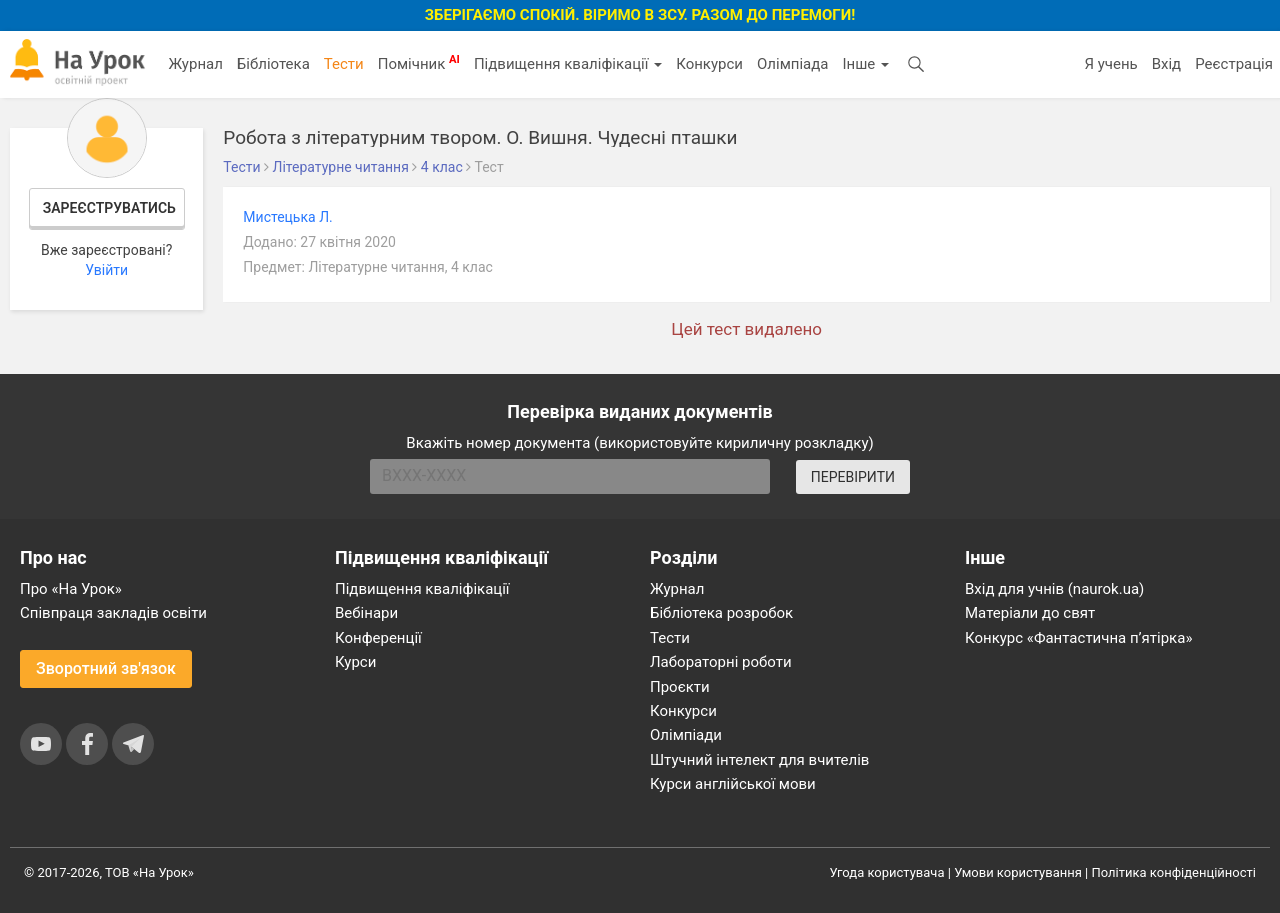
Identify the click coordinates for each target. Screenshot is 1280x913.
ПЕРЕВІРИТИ (853, 477)
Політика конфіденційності (1174, 872)
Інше (865, 64)
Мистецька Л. (287, 217)
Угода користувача (887, 872)
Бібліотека (273, 64)
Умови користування (1018, 872)
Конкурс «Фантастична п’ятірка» (1078, 638)
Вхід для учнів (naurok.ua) (1054, 589)
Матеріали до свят (1030, 613)
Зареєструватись (109, 208)
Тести (344, 64)
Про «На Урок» (71, 589)
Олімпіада (792, 64)
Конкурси (709, 64)
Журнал (195, 64)
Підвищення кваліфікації (568, 64)
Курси (355, 662)
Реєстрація (1234, 64)
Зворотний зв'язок (106, 668)
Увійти (106, 270)
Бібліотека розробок (721, 613)
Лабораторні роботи (721, 662)
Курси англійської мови (733, 784)
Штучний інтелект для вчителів (759, 760)
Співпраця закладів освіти (113, 613)
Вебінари (366, 613)
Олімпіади (686, 735)
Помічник (419, 63)
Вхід (1167, 64)
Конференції (378, 638)
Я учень (1110, 64)
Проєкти (680, 687)
